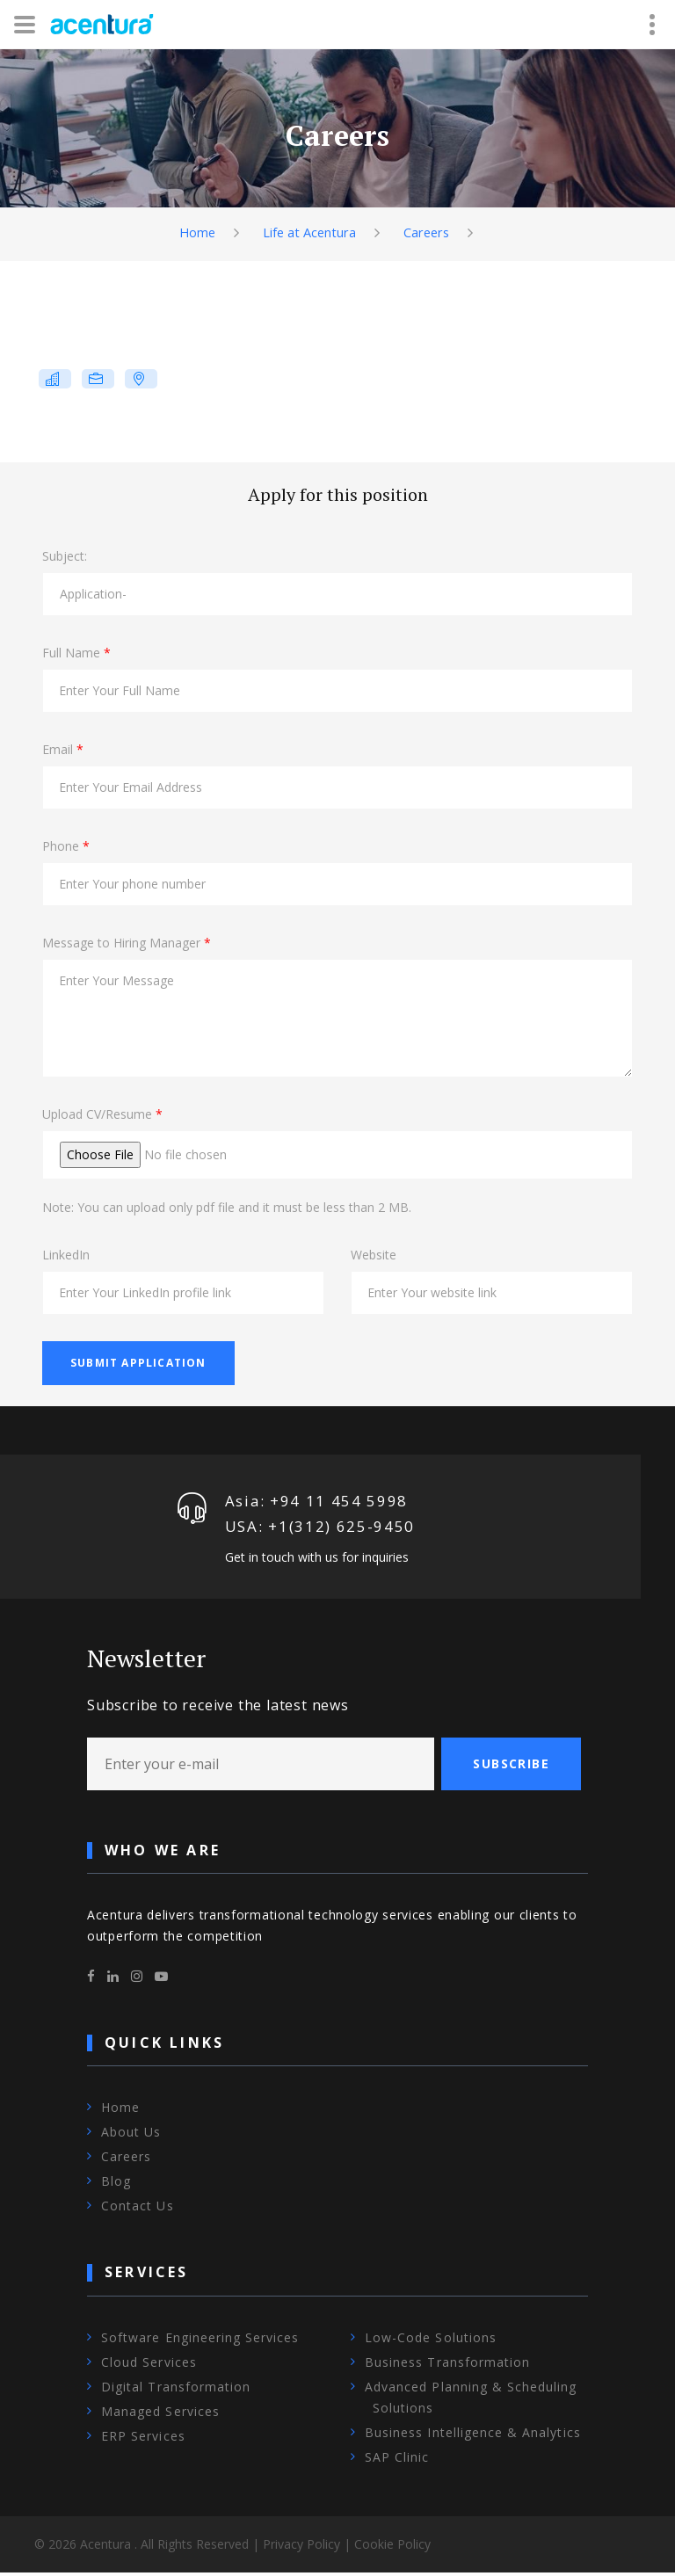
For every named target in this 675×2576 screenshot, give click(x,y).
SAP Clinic (397, 2460)
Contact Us (137, 2210)
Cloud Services (149, 2365)
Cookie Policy (392, 2547)
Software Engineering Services (200, 2341)
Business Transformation (447, 2365)
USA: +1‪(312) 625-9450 (319, 1529)
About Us (131, 2136)
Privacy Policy (301, 2547)
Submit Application (138, 1362)
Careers (427, 232)
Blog (116, 2185)
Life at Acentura (308, 232)
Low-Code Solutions (431, 2341)
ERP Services (143, 2439)
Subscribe (511, 1767)
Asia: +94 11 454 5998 (316, 1502)
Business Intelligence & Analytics (473, 2435)
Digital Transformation (175, 2390)
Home (195, 232)
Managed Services (160, 2414)
